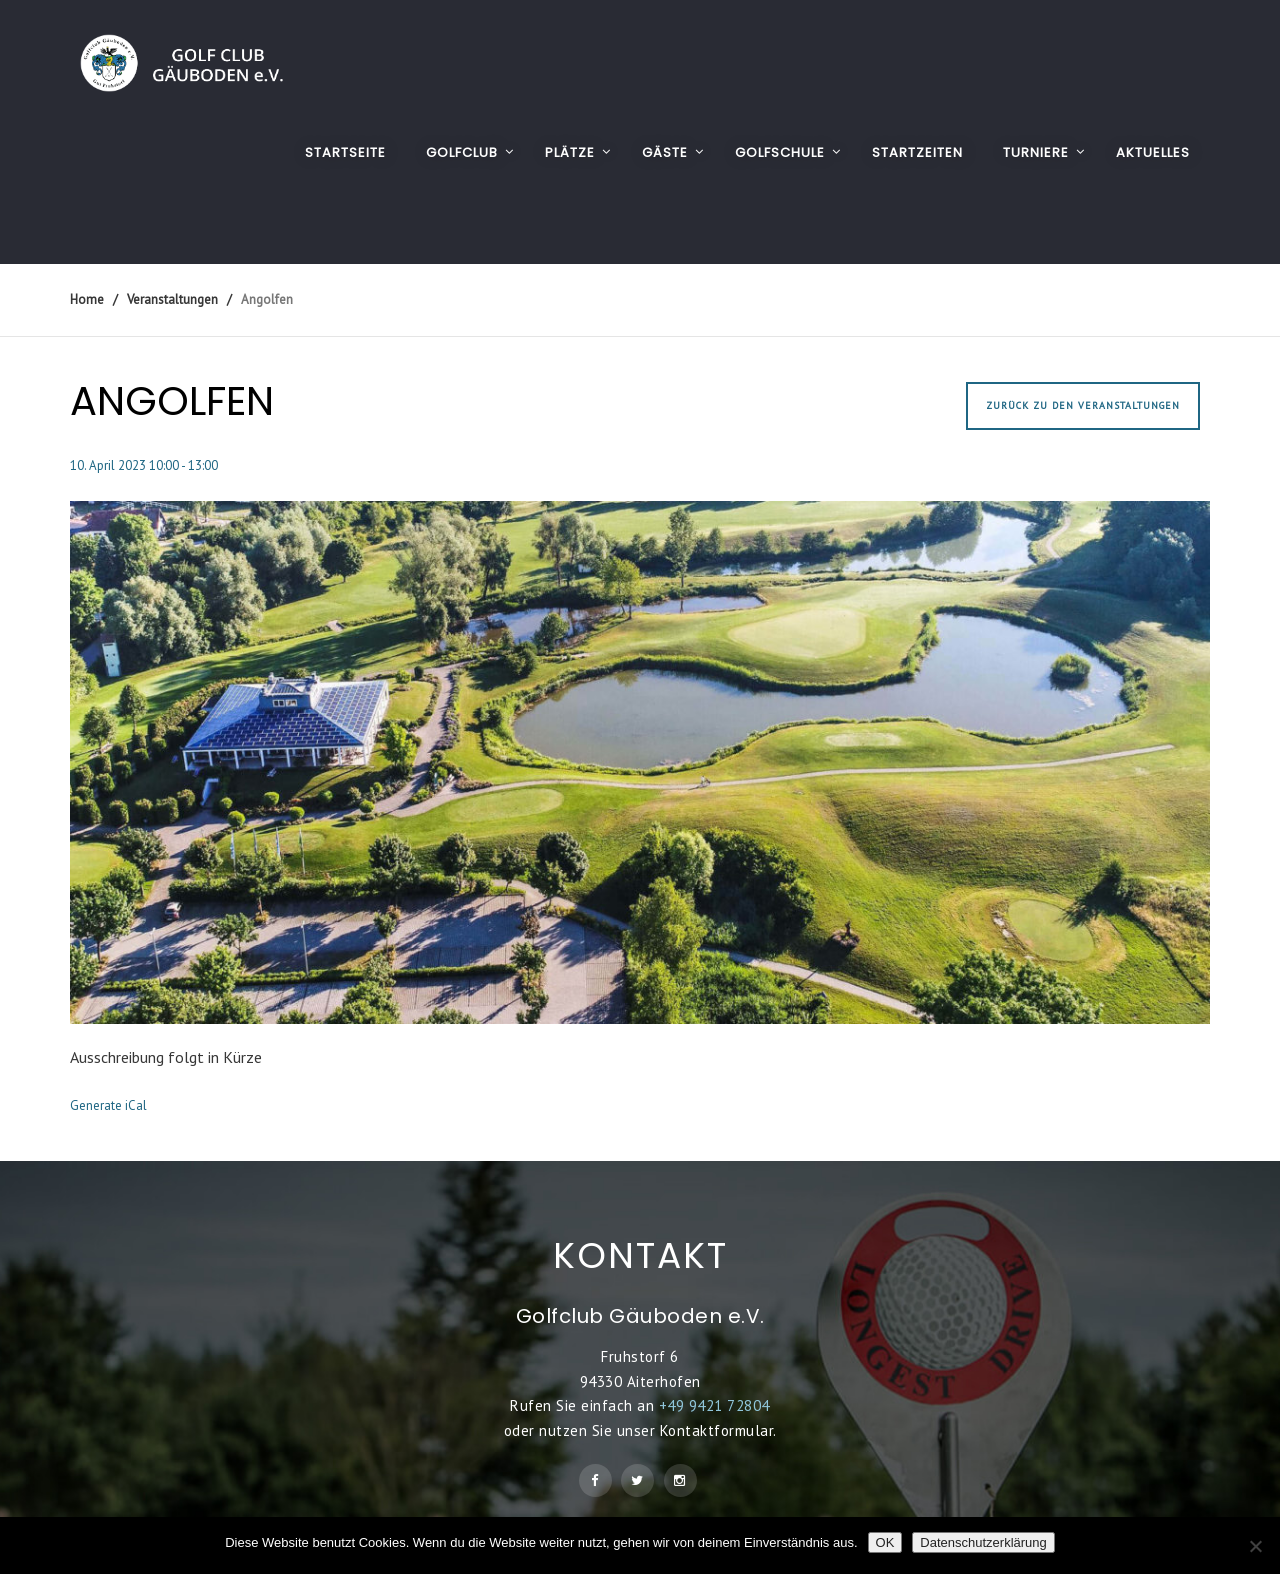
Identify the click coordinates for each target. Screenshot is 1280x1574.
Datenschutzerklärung (983, 1542)
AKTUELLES (1153, 152)
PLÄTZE (570, 152)
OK (885, 1542)
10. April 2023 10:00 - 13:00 (144, 465)
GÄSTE (665, 152)
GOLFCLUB (462, 152)
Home (87, 299)
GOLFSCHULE (780, 152)
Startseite (345, 152)
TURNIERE (1036, 152)
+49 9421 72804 (714, 1405)
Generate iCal (108, 1105)
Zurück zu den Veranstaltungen (1083, 405)
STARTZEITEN (917, 152)
